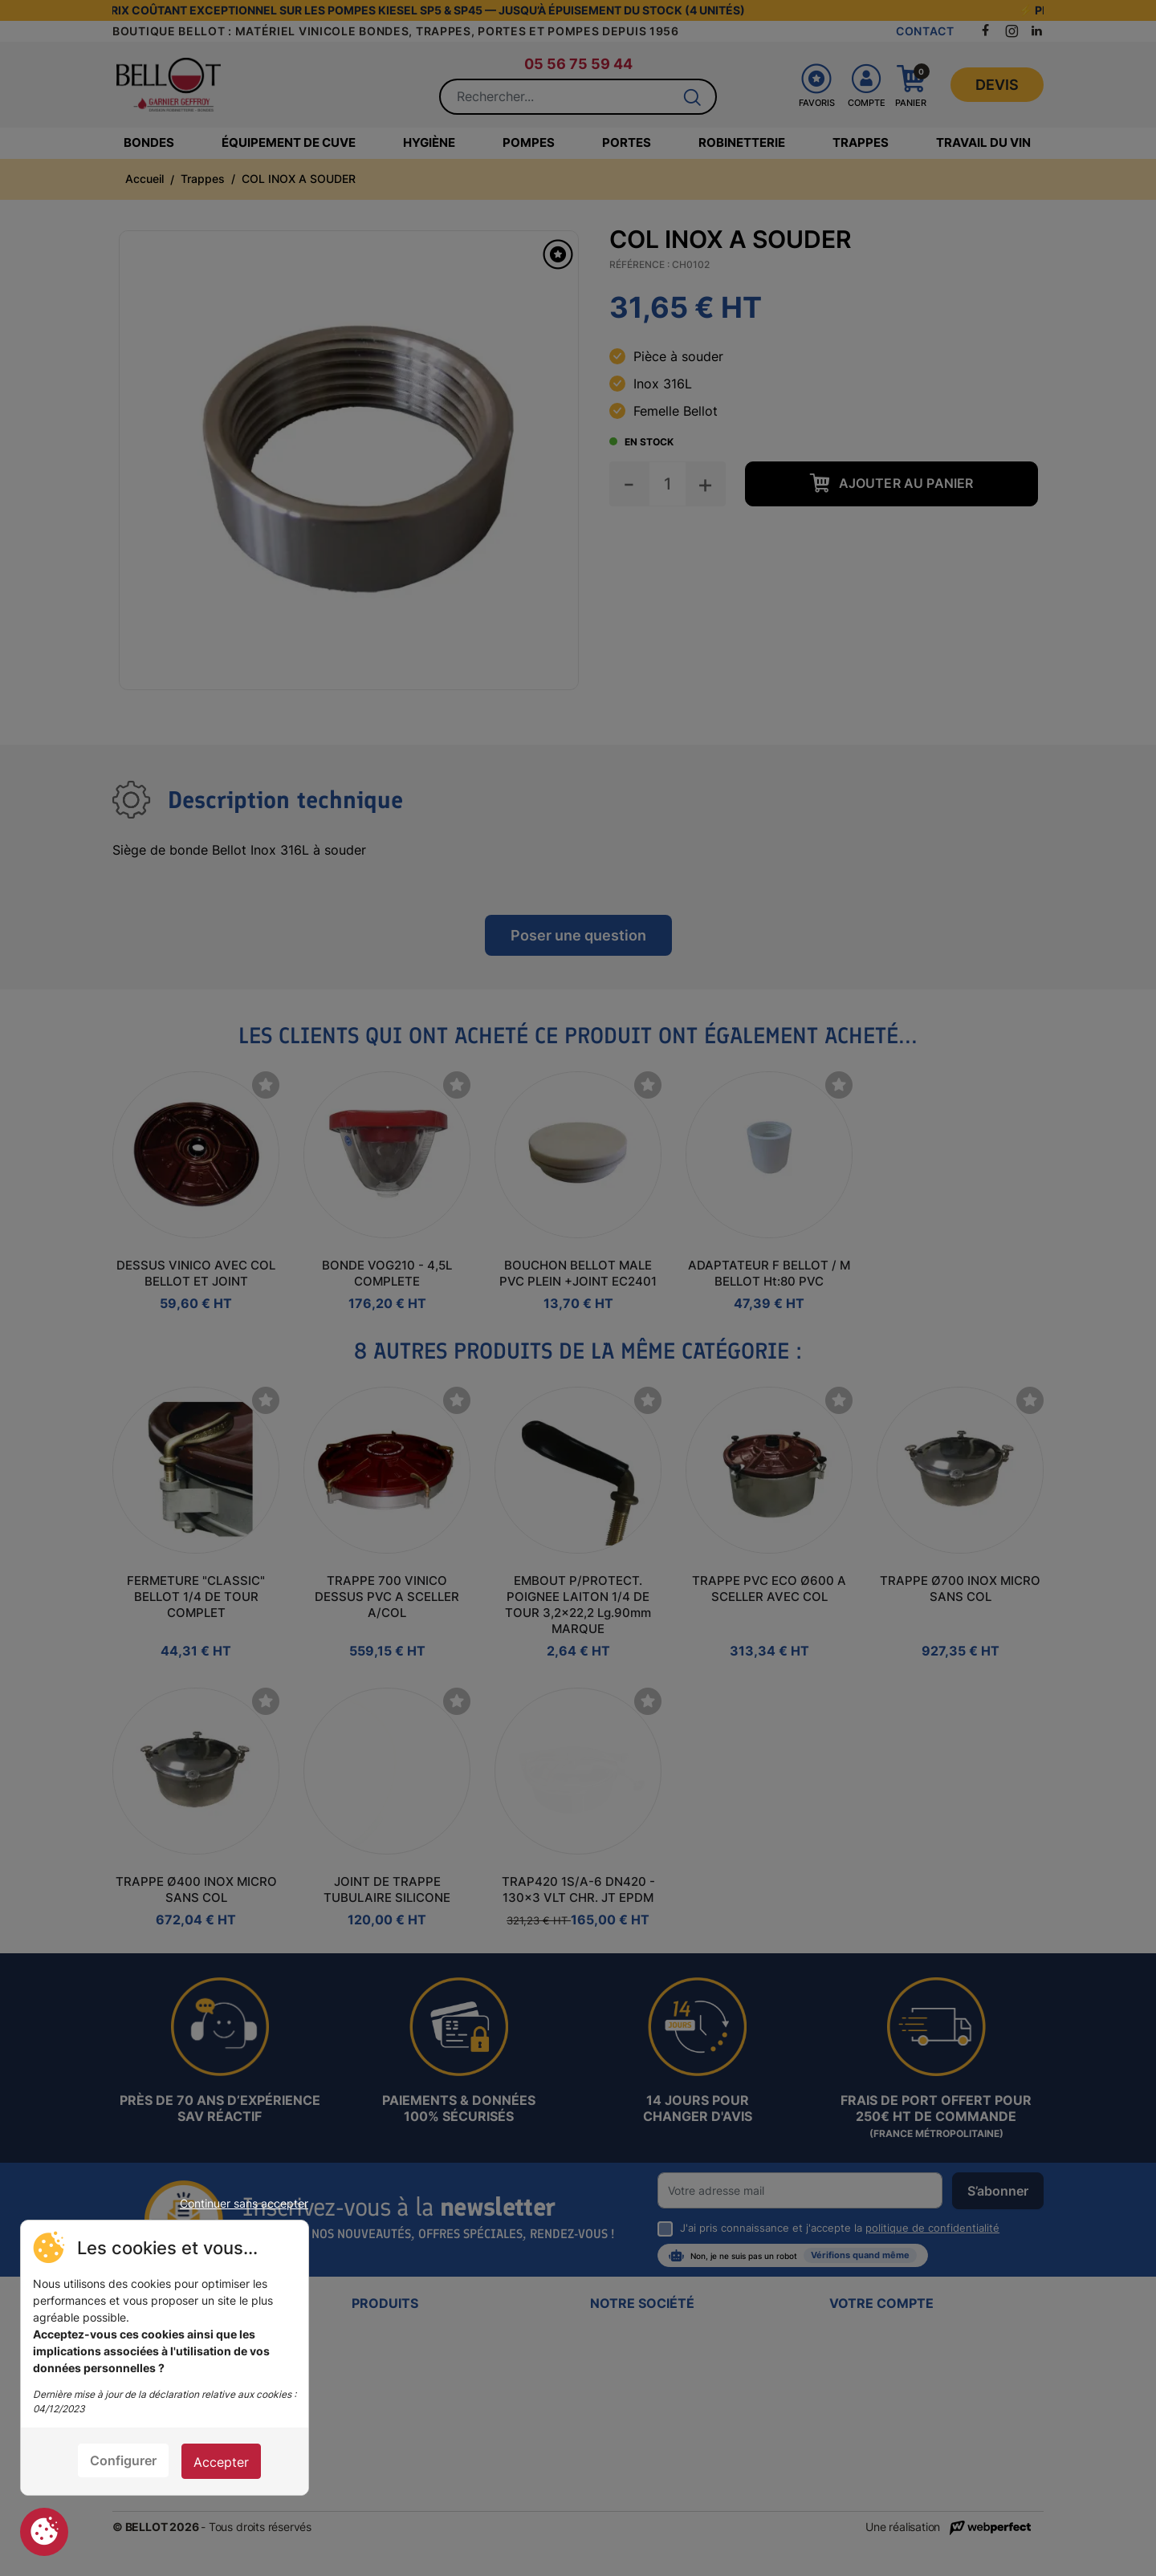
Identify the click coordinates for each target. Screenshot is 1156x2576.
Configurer (123, 2460)
